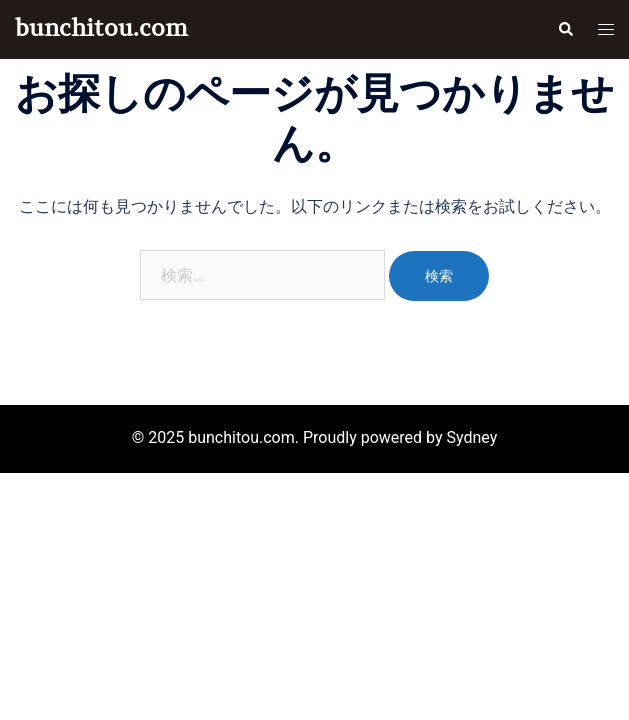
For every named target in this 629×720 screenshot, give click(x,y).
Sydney (471, 437)
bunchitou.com (101, 28)
